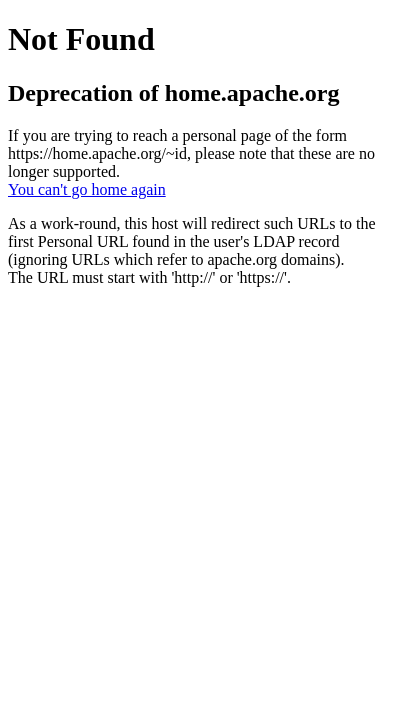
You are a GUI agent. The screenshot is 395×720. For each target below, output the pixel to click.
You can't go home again (87, 189)
